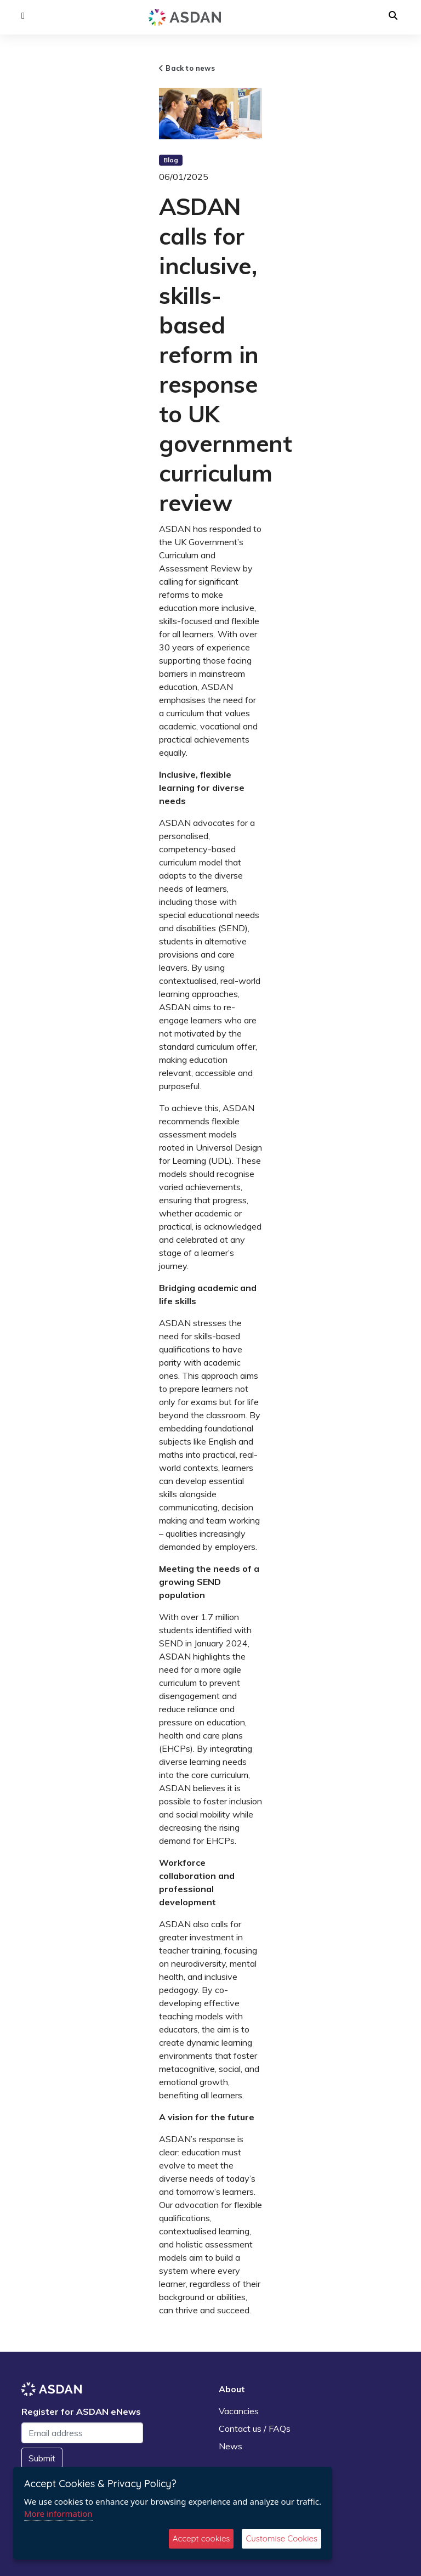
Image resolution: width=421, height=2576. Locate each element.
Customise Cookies (281, 2538)
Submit (42, 2458)
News (230, 2446)
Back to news (187, 68)
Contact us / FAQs (255, 2428)
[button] (23, 16)
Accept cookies (201, 2538)
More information (58, 2513)
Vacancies (239, 2410)
